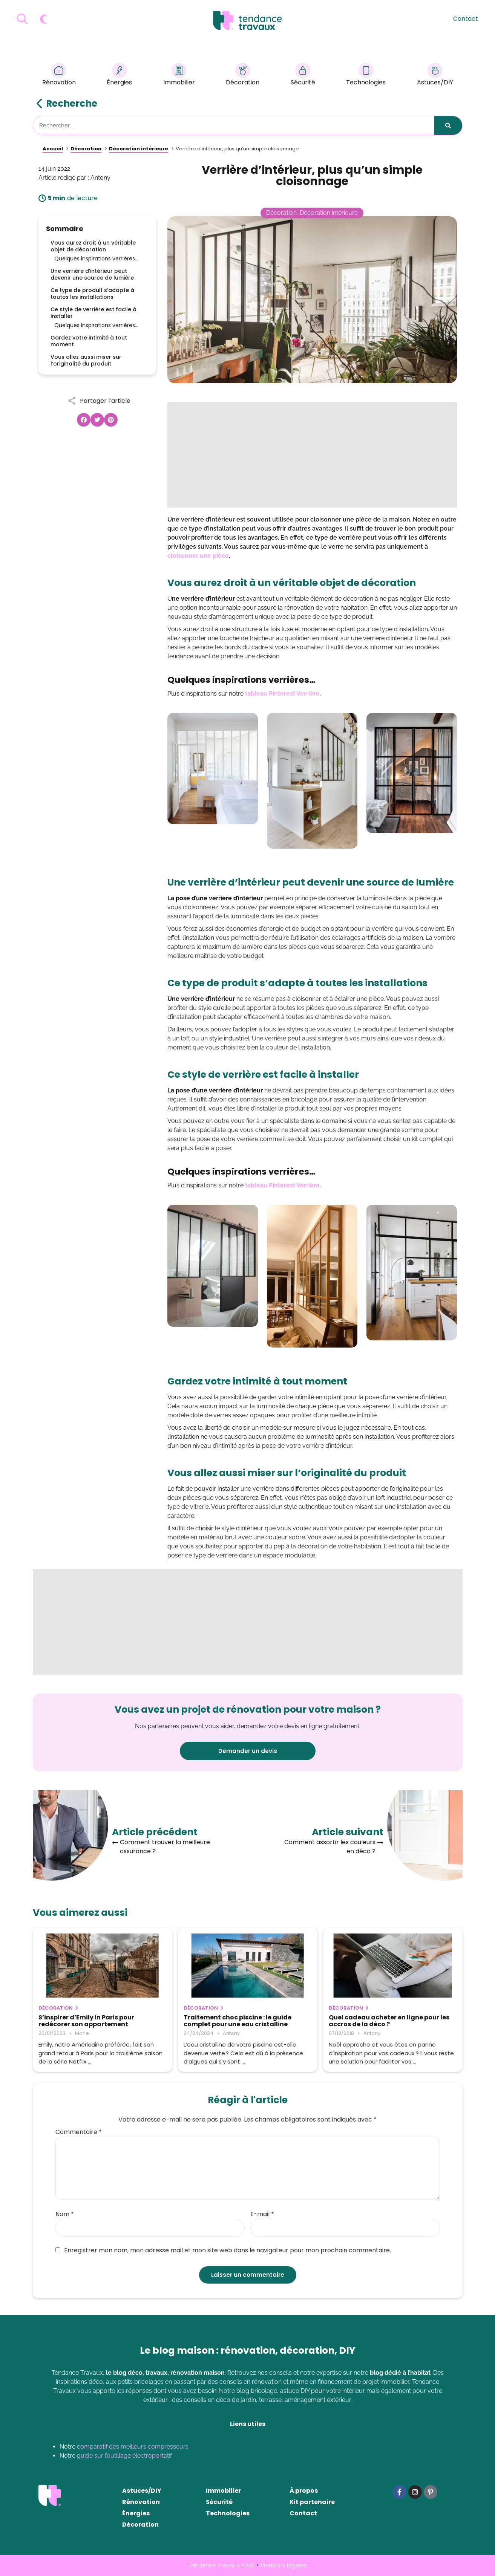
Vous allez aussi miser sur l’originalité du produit (86, 360)
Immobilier (179, 75)
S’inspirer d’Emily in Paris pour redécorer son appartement (86, 2021)
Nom (64, 2214)
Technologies (366, 75)
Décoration (242, 75)
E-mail (262, 2214)
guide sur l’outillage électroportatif (124, 2455)
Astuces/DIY (435, 75)
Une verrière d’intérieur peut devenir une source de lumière (92, 274)
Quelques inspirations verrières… (96, 258)
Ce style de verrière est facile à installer (93, 313)
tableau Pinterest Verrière (282, 693)
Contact (465, 18)
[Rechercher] (448, 125)
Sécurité (303, 75)
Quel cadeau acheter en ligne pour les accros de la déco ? (389, 2021)
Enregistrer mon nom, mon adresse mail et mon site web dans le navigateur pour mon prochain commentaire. (223, 2250)
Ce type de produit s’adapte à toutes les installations (92, 293)
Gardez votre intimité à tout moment (89, 341)
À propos (304, 2490)
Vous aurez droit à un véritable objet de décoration (93, 246)
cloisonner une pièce (198, 555)
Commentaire (78, 2132)
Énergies (119, 75)
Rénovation (59, 75)
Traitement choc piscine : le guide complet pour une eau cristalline (237, 2021)
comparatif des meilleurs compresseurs (132, 2446)
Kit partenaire (312, 2502)
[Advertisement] (312, 455)
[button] (83, 420)
